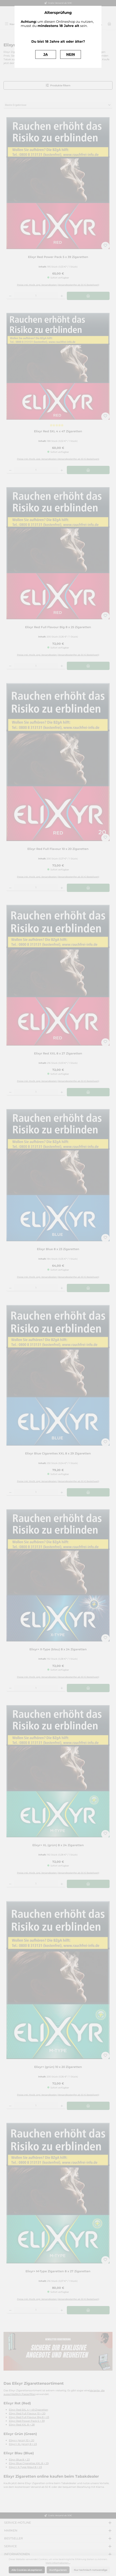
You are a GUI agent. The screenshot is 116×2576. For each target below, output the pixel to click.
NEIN (70, 54)
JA (45, 54)
